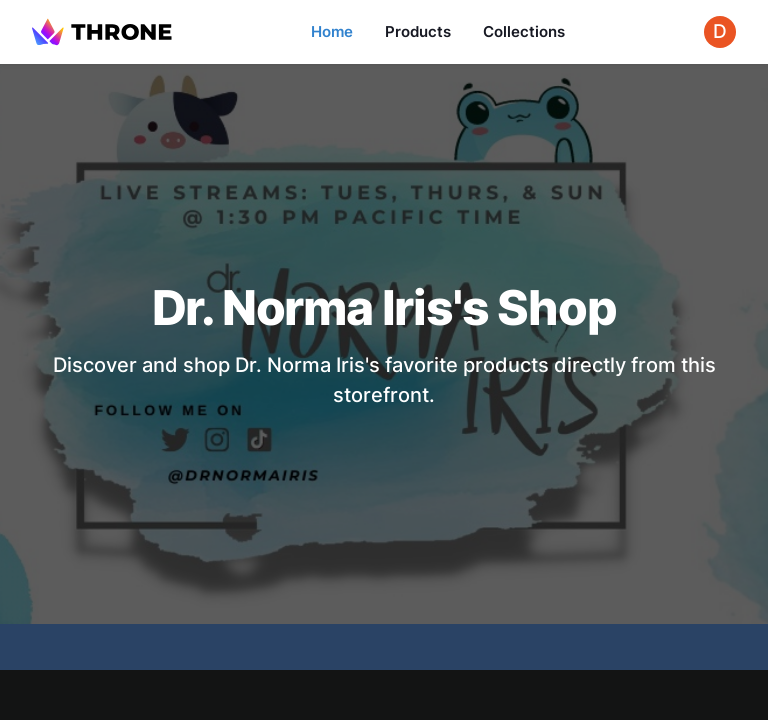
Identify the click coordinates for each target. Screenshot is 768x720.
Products (418, 31)
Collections (524, 31)
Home (332, 31)
